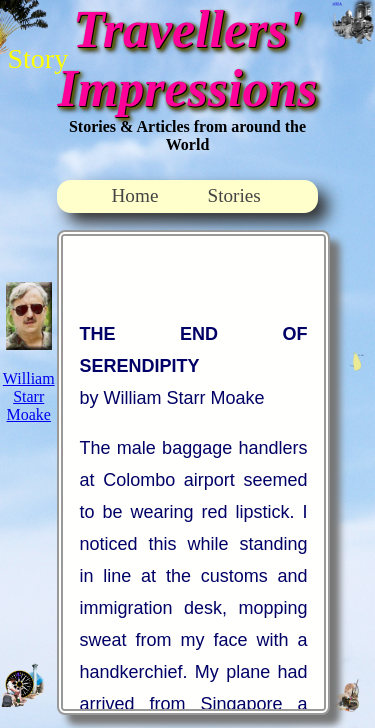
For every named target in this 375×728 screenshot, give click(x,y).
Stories (234, 195)
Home (135, 195)
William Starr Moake (29, 396)
